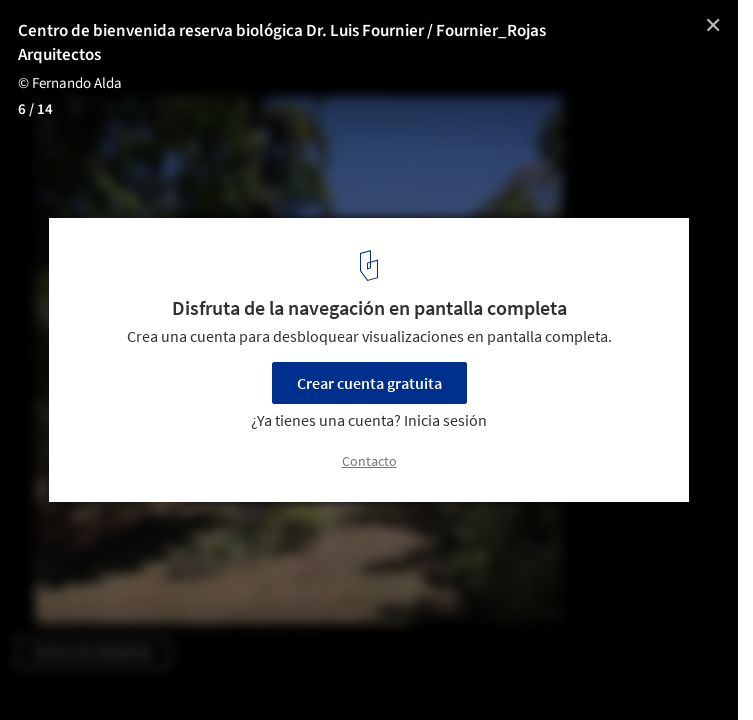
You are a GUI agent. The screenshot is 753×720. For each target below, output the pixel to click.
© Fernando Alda (71, 83)
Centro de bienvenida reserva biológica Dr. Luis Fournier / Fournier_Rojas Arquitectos (282, 43)
